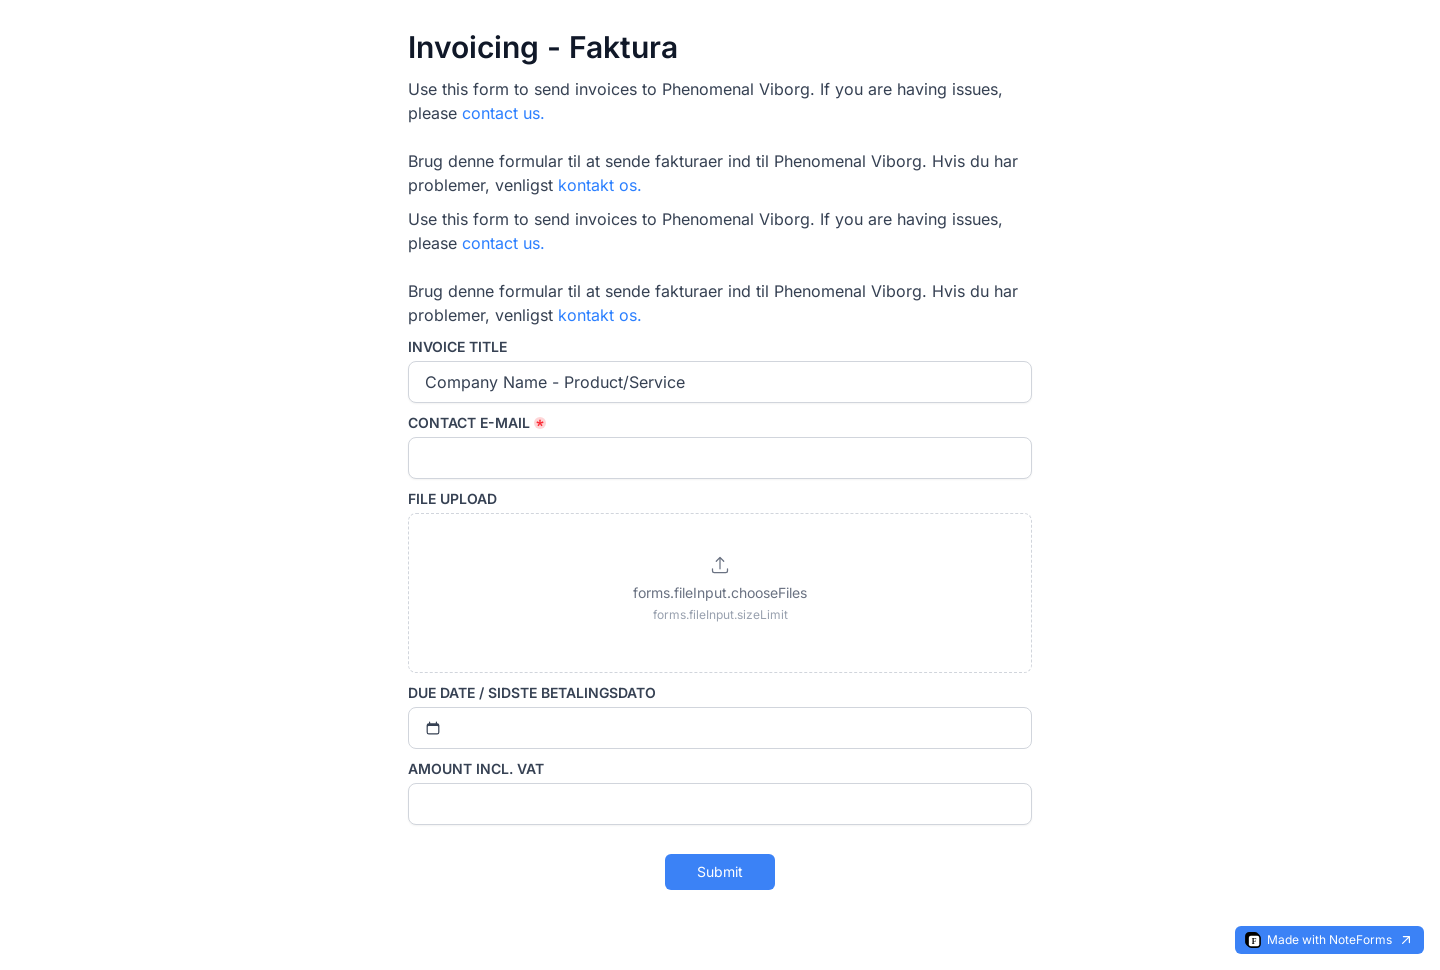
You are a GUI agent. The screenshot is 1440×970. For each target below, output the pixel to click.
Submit (720, 871)
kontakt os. (600, 185)
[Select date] (720, 728)
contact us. (503, 113)
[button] (720, 593)
